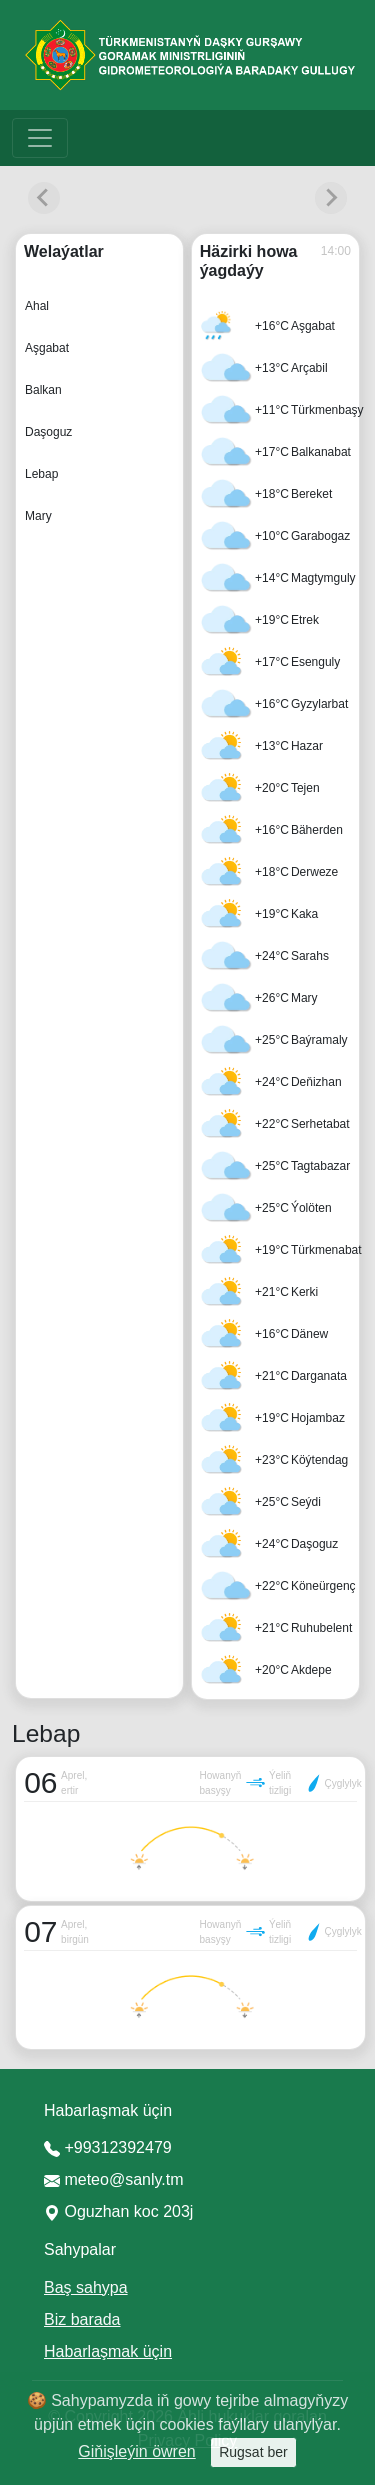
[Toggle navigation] (40, 138)
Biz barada (82, 2319)
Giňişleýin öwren (136, 2451)
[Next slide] (331, 198)
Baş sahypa (86, 2287)
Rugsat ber (253, 2452)
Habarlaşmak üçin (108, 2351)
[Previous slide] (44, 198)
